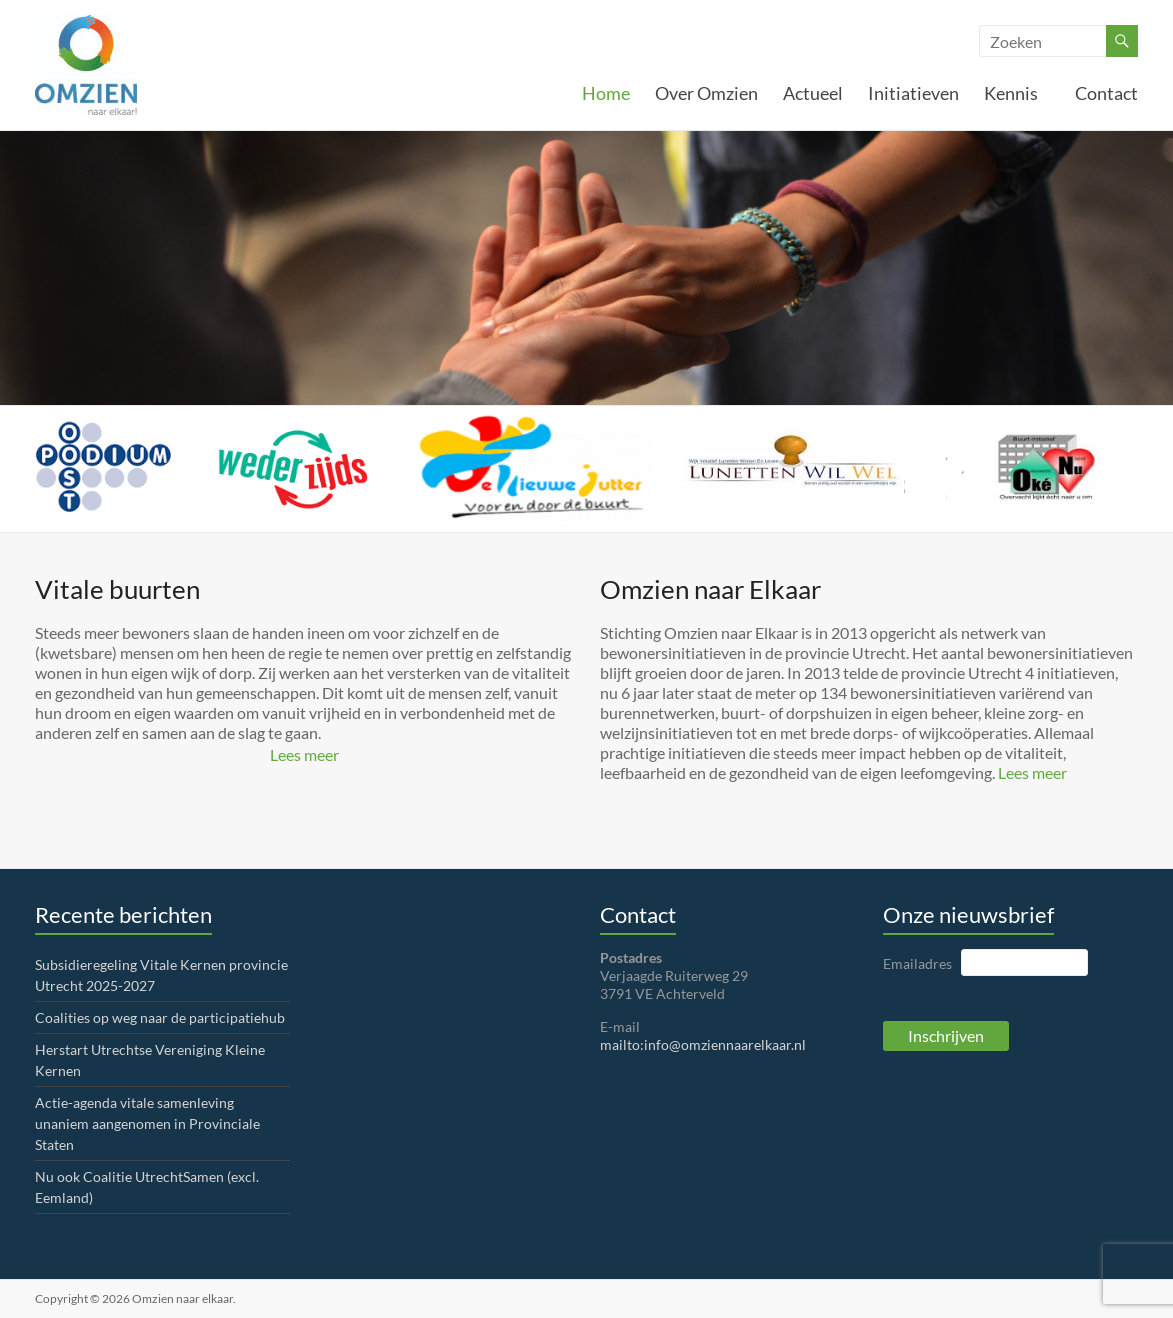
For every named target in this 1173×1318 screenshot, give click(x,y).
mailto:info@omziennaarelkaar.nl (703, 1044)
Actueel (813, 93)
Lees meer (304, 754)
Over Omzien (706, 93)
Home (606, 93)
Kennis (1017, 93)
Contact (1106, 93)
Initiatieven (913, 93)
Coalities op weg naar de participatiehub (160, 1017)
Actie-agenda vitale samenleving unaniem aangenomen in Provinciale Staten (147, 1123)
